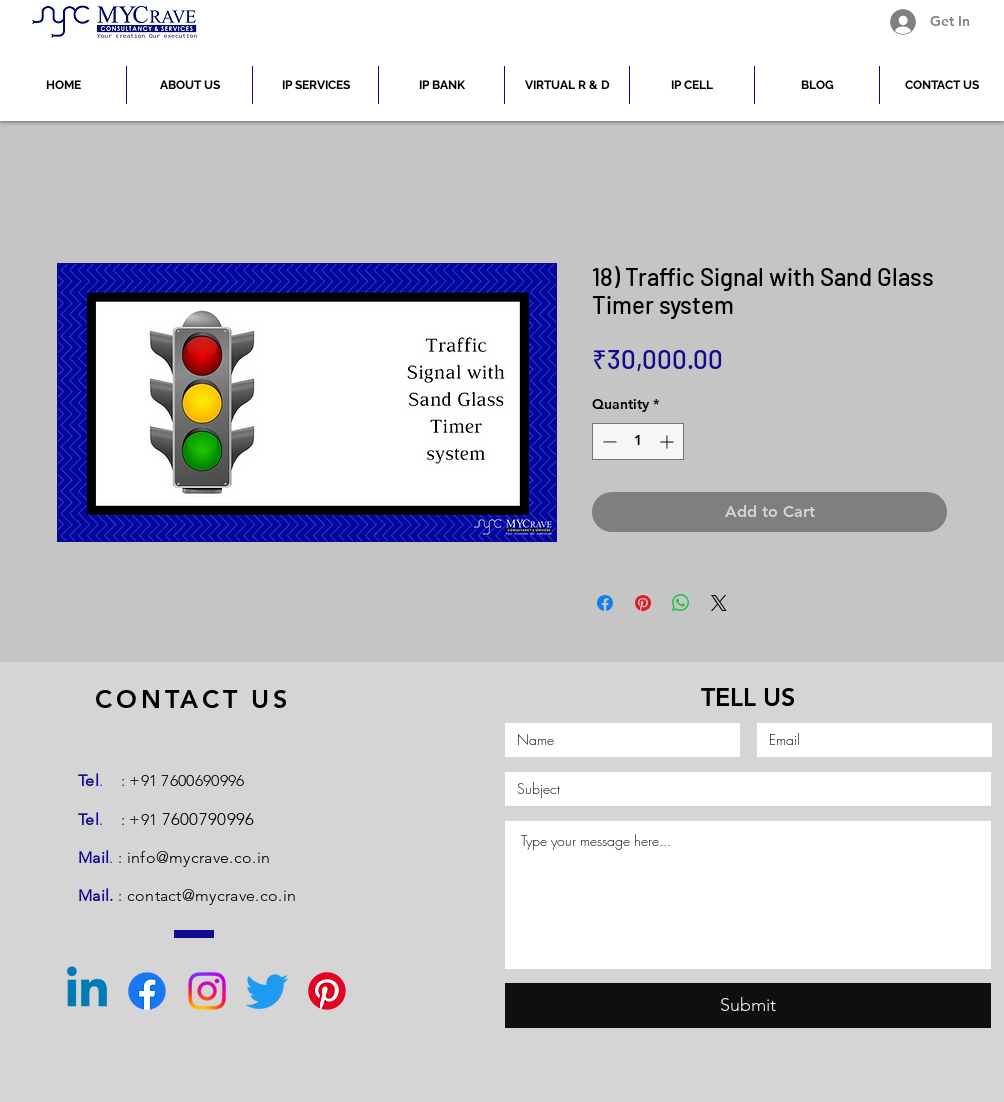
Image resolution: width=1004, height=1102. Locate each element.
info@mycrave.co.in (199, 857)
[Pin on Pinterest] (643, 603)
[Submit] (748, 1005)
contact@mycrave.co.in (212, 895)
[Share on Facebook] (605, 603)
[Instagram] (207, 991)
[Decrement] (607, 441)
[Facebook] (147, 991)
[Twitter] (267, 991)
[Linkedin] (87, 991)
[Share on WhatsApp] (681, 603)
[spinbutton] (638, 441)
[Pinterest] (327, 991)
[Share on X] (719, 603)
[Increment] (668, 441)
